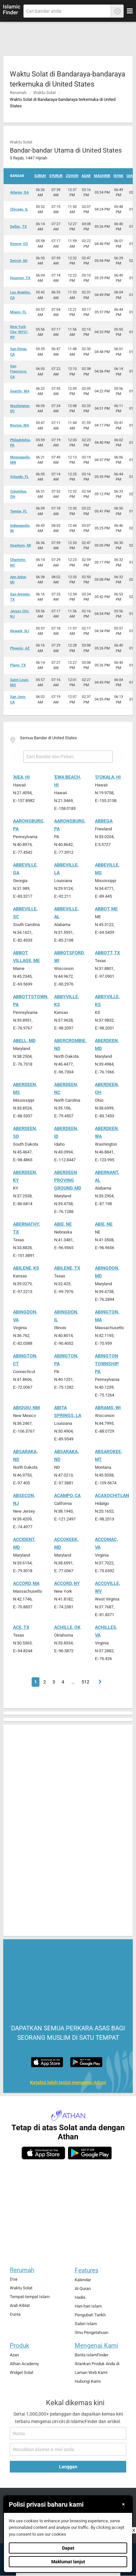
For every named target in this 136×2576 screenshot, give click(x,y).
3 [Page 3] (54, 1682)
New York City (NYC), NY (19, 332)
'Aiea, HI (21, 777)
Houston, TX (20, 278)
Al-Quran (83, 2288)
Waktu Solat (44, 92)
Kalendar (83, 2279)
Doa (13, 2279)
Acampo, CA (67, 1495)
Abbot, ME (106, 909)
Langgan (68, 2466)
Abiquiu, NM (26, 1408)
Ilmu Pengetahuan (91, 2332)
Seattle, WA (19, 391)
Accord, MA (26, 1583)
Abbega (104, 821)
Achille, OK (67, 1627)
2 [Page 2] (44, 1682)
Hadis (80, 2297)
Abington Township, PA (107, 1363)
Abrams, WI (108, 1408)
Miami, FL (18, 312)
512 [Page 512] (85, 1682)
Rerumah (18, 92)
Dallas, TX (18, 227)
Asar (86, 176)
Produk (19, 2345)
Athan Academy (24, 2363)
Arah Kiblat (20, 2305)
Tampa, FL (18, 511)
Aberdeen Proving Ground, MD (67, 1180)
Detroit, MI (18, 261)
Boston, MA (19, 425)
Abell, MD (24, 1040)
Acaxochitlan (112, 1495)
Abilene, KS (26, 1268)
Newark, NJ (19, 631)
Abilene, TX (67, 1268)
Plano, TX (18, 665)
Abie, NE (63, 1224)
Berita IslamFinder (91, 2354)
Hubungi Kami (87, 2381)
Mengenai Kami (96, 2345)
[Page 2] (98, 1682)
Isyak (118, 176)
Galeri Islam (86, 2323)
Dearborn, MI (20, 545)
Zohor (72, 176)
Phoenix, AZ (20, 648)
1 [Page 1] (35, 1682)
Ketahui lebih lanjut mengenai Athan (68, 2082)
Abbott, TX (107, 953)
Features (86, 2270)
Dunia (15, 2314)
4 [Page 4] (63, 1682)
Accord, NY (67, 1583)
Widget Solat (21, 2372)
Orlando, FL (19, 477)
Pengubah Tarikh (90, 2314)
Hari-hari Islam (88, 2306)
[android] (90, 2153)
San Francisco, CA (18, 371)
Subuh (40, 176)
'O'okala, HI (108, 777)
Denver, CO (19, 244)
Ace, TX (21, 1627)
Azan (14, 2354)
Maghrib (102, 176)
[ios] (43, 2153)
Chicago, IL (19, 209)
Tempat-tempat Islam (30, 2296)
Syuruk (56, 176)
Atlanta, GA (19, 192)
